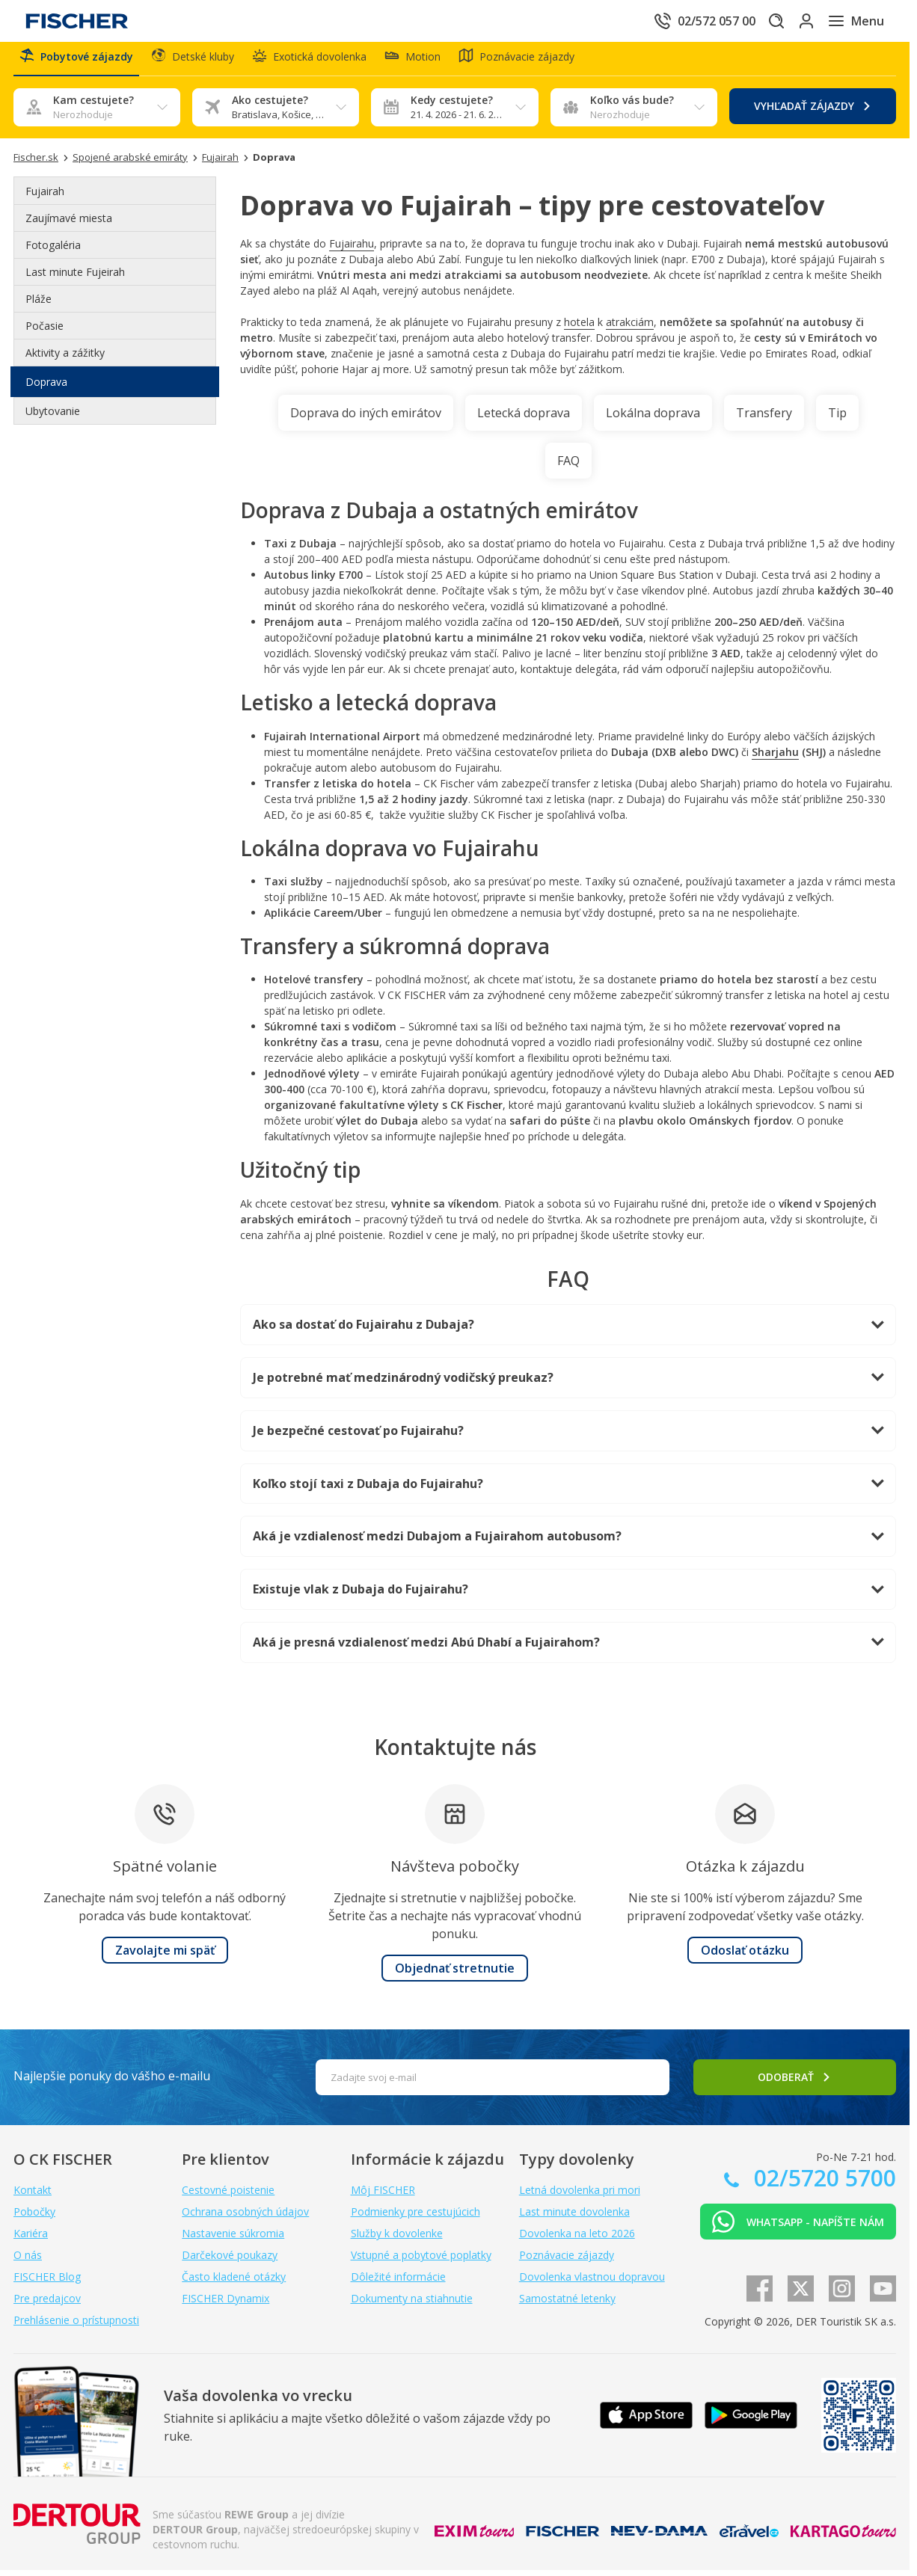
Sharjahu (775, 758)
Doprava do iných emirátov (365, 419)
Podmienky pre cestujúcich (415, 2217)
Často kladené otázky (234, 2282)
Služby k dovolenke (397, 2239)
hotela (579, 328)
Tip (837, 419)
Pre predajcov (47, 2304)
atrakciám (630, 328)
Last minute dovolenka (574, 2217)
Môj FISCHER (383, 2196)
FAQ (568, 466)
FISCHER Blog (47, 2282)
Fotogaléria (53, 251)
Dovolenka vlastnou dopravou (592, 2282)
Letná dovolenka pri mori (579, 2196)
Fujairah (44, 197)
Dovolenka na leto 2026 (577, 2239)
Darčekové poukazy (229, 2261)
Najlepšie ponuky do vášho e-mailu (111, 2082)
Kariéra (30, 2239)
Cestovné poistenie (228, 2196)
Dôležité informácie (398, 2282)
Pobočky (34, 2217)
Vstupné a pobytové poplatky (421, 2261)
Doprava (46, 388)
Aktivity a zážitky (65, 358)
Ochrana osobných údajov (245, 2217)
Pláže (38, 305)
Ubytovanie (52, 417)
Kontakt (32, 2196)
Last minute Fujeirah (75, 278)
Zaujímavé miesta (68, 224)
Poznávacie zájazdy (566, 2261)
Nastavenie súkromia (233, 2239)
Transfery (764, 419)
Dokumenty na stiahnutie (412, 2304)
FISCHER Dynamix (225, 2304)
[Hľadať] (752, 21)
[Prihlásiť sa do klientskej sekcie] (794, 21)
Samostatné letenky (567, 2304)
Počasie (44, 332)
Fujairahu (351, 249)
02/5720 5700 (822, 2183)
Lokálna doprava (653, 419)
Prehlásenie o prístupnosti (76, 2326)
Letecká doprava (523, 419)
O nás (27, 2261)
